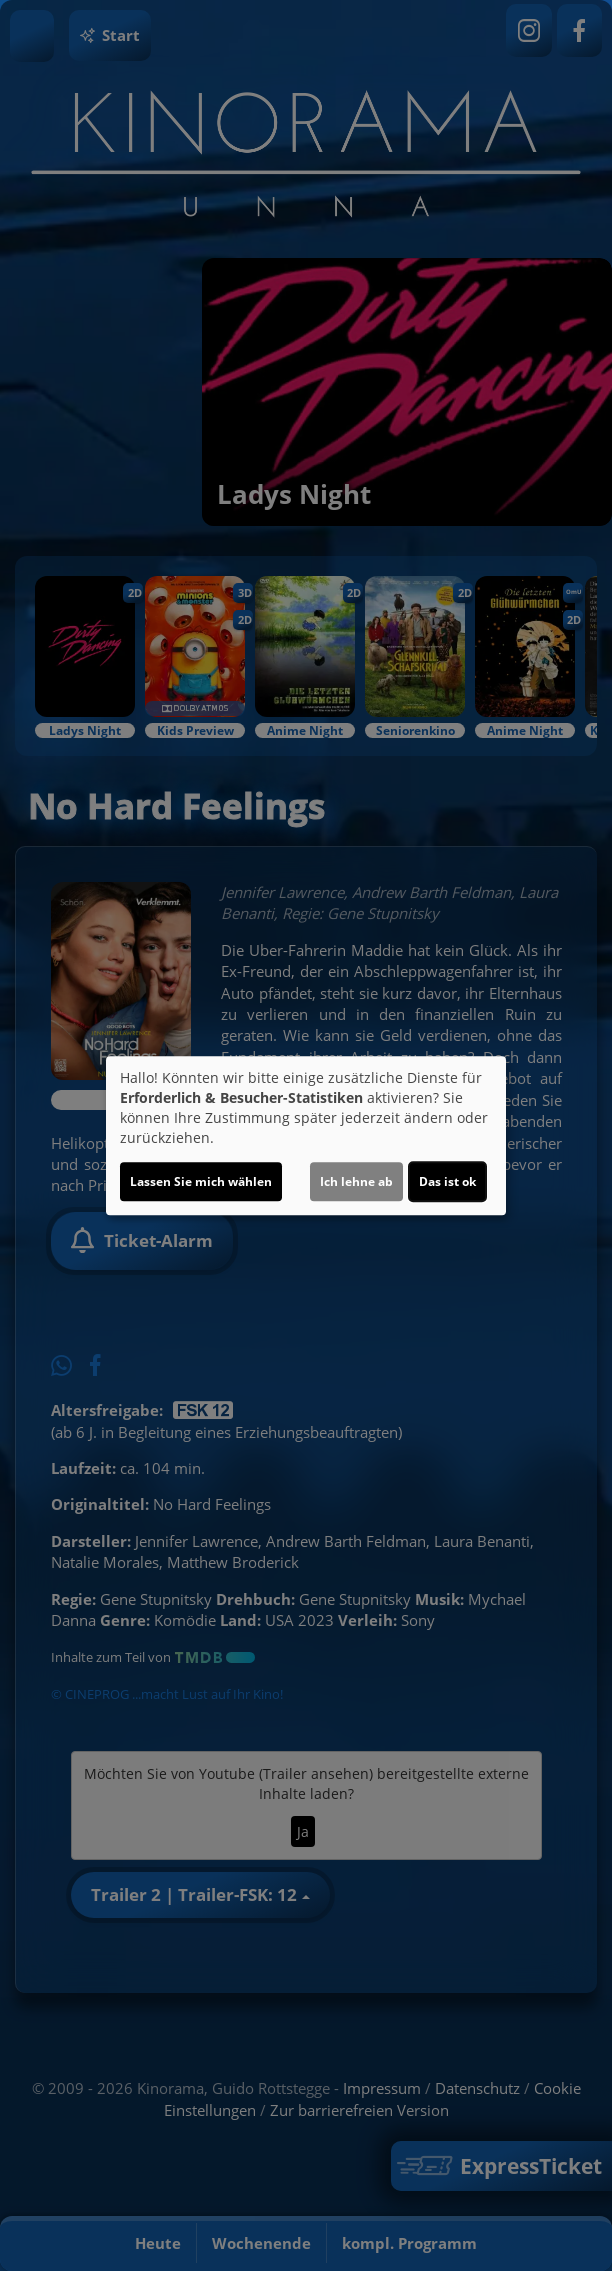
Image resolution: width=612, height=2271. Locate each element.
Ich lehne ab (356, 1181)
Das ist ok (447, 1181)
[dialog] (306, 1136)
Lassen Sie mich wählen (201, 1181)
